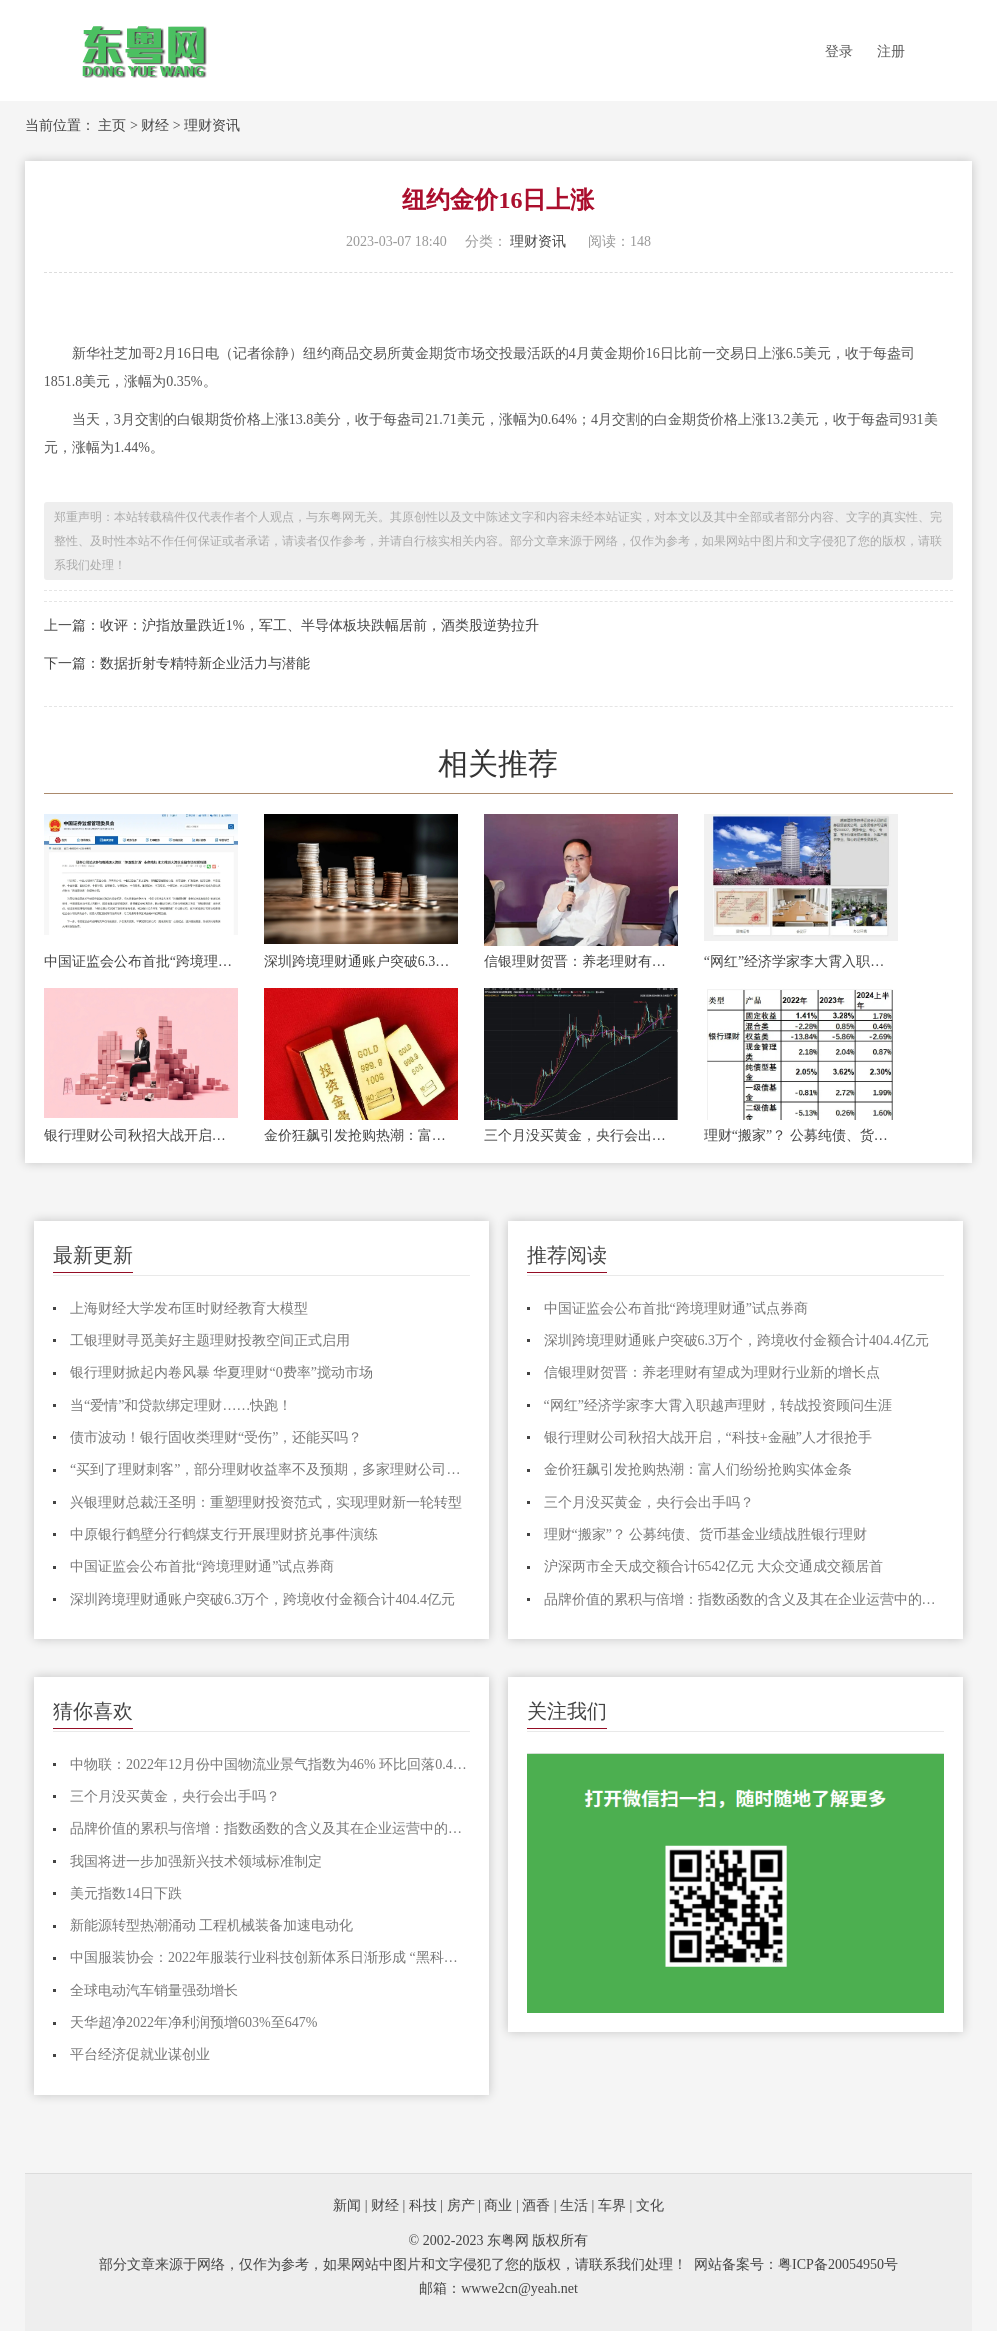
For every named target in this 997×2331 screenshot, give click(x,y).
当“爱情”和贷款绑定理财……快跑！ (181, 1405)
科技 (423, 2205)
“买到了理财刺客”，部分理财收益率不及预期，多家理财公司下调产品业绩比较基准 (270, 1469)
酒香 (536, 2205)
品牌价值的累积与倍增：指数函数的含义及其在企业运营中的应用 (744, 1599)
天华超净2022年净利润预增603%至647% (193, 2022)
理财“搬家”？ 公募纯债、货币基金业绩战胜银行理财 (801, 1135)
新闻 (347, 2205)
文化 (650, 2205)
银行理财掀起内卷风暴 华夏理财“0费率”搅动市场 (221, 1372)
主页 (112, 125)
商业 (498, 2205)
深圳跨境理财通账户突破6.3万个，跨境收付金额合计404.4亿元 (361, 961)
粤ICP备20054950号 (838, 2264)
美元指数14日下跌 (126, 1893)
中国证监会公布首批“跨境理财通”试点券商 (141, 961)
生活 (574, 2205)
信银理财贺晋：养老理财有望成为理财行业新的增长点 (581, 961)
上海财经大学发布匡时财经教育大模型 (189, 1308)
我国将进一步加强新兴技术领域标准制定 (196, 1861)
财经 (155, 125)
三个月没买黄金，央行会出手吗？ (581, 1135)
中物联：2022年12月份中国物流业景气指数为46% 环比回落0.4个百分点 (270, 1764)
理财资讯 (212, 125)
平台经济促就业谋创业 (140, 2054)
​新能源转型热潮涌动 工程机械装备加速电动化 (212, 1925)
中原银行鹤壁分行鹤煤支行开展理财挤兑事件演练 (224, 1534)
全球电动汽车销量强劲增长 (154, 1990)
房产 (461, 2205)
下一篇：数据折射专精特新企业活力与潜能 (177, 663)
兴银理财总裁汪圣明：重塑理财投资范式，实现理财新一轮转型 (266, 1502)
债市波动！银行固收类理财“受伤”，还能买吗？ (216, 1437)
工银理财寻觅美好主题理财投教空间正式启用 (210, 1340)
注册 (891, 51)
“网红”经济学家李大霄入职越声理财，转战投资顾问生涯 (801, 961)
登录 (839, 51)
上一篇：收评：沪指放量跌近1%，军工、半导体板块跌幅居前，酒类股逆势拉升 (291, 625)
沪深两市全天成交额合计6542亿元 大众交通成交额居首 (714, 1566)
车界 (612, 2205)
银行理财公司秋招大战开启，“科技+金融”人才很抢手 (141, 1135)
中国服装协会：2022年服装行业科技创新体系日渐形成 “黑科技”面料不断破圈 (270, 1957)
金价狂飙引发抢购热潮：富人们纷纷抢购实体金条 (361, 1135)
